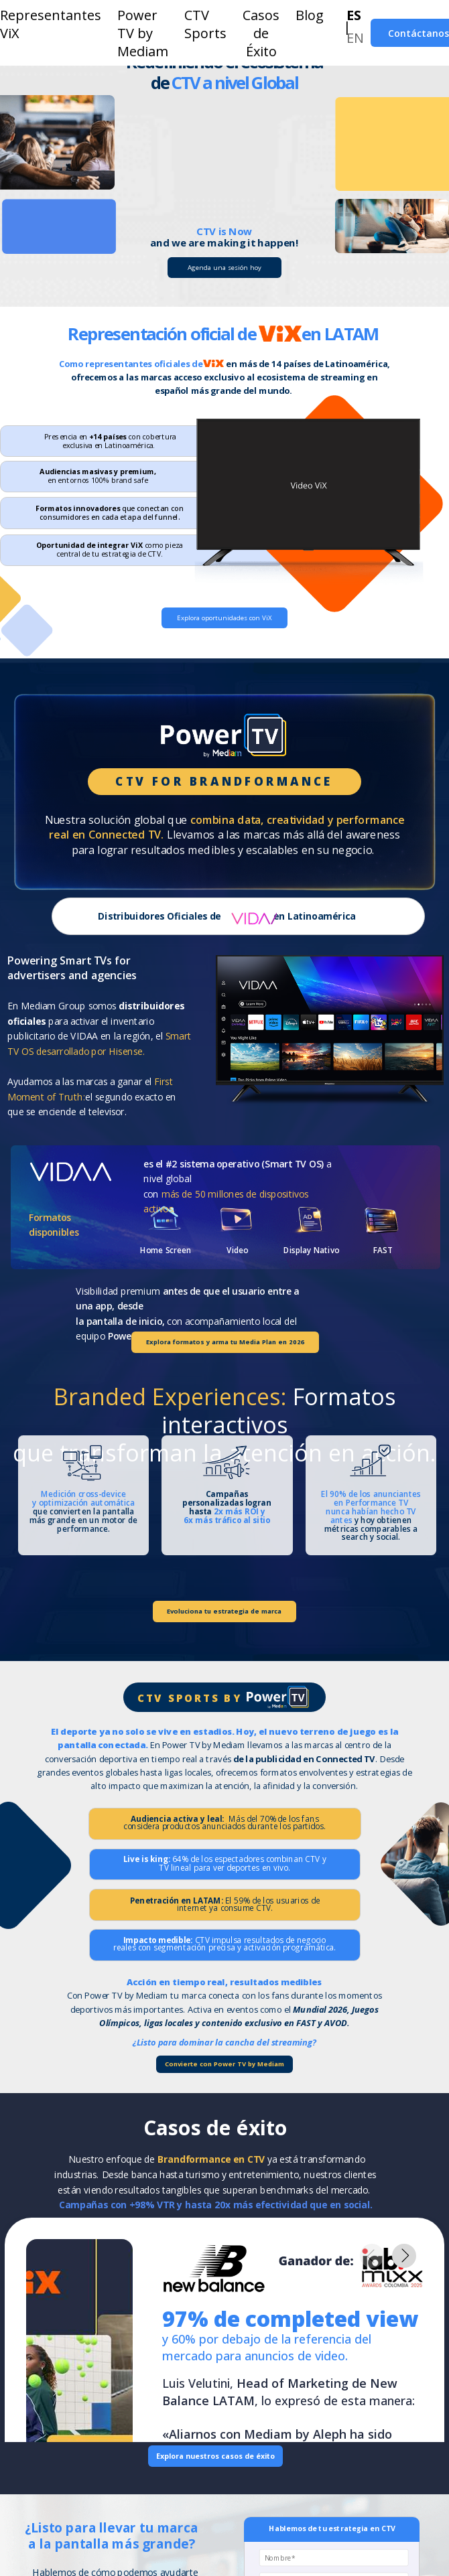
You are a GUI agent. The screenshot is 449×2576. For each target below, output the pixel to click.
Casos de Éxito (261, 33)
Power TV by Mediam (142, 33)
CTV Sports (205, 24)
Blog (310, 15)
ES (353, 15)
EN (355, 38)
